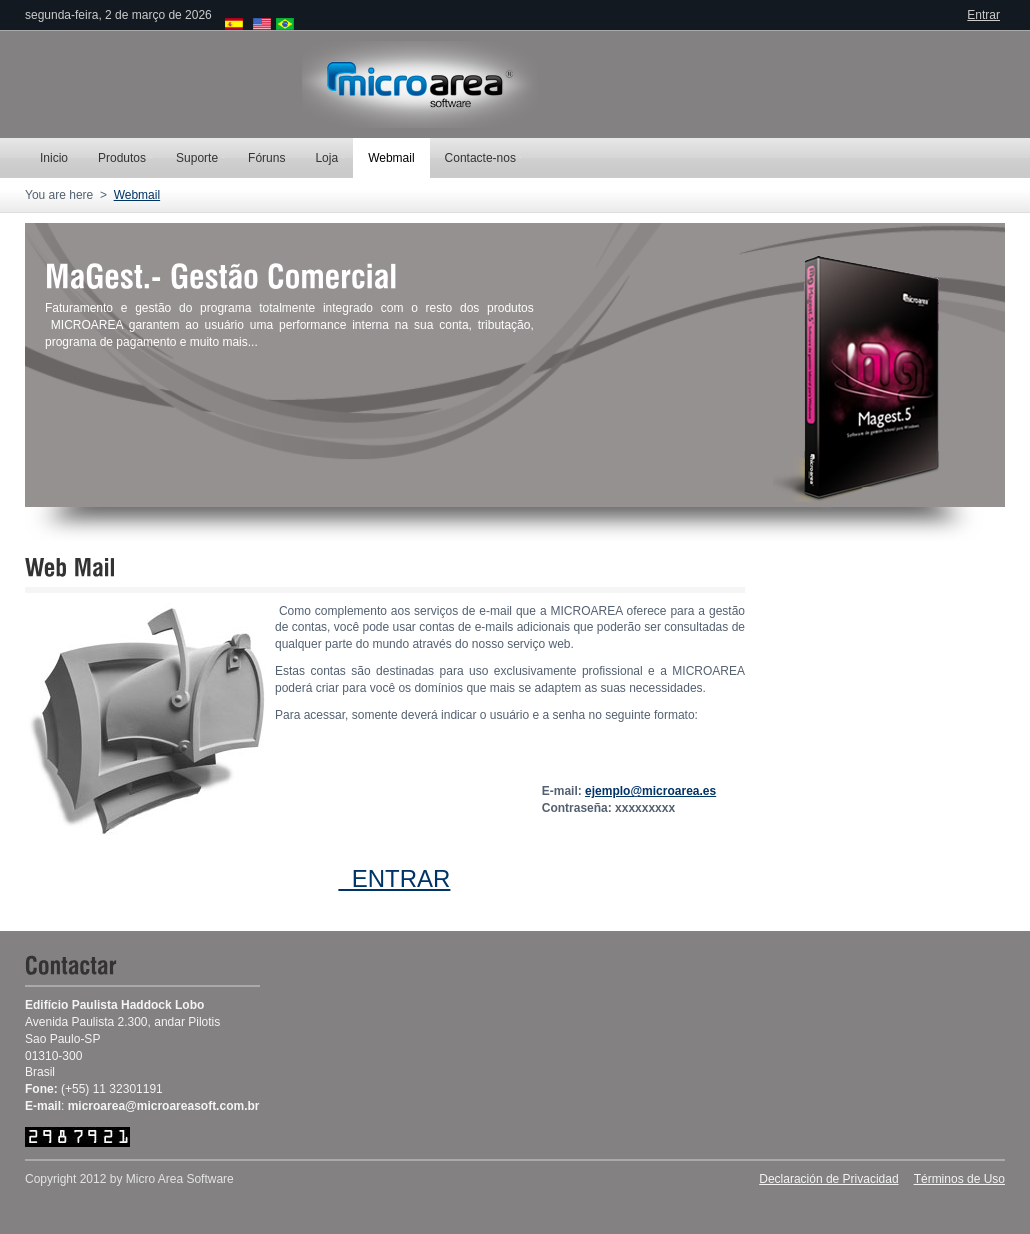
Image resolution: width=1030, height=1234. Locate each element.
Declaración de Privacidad (828, 1179)
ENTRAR (394, 878)
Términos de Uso (959, 1179)
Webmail (137, 195)
